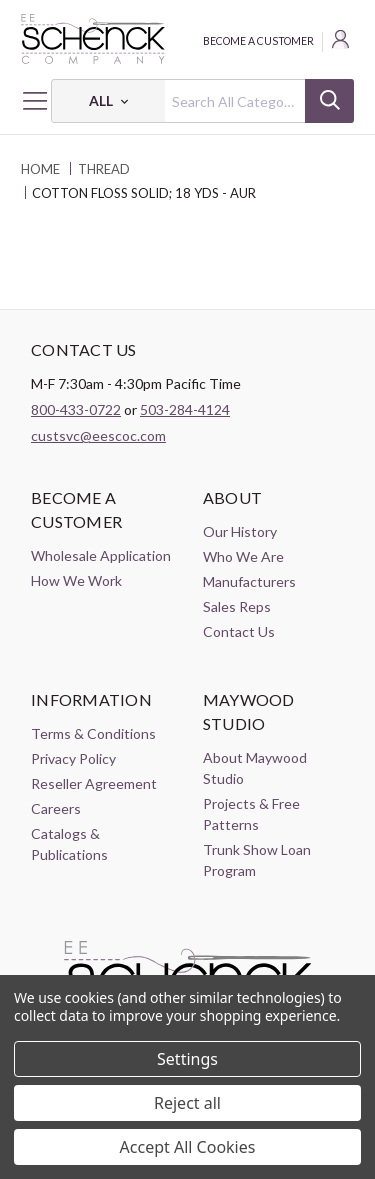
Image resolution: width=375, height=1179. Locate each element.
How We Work (76, 580)
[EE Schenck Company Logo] (187, 39)
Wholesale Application (101, 555)
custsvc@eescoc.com (98, 435)
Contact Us (239, 631)
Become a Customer (258, 41)
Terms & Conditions (93, 733)
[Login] (342, 42)
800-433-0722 (76, 409)
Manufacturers (249, 581)
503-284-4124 (185, 409)
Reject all (187, 1103)
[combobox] (202, 101)
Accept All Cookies (188, 1147)
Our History (240, 531)
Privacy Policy (73, 758)
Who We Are (243, 556)
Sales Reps (237, 606)
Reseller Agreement (94, 783)
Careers (56, 808)
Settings (187, 1059)
